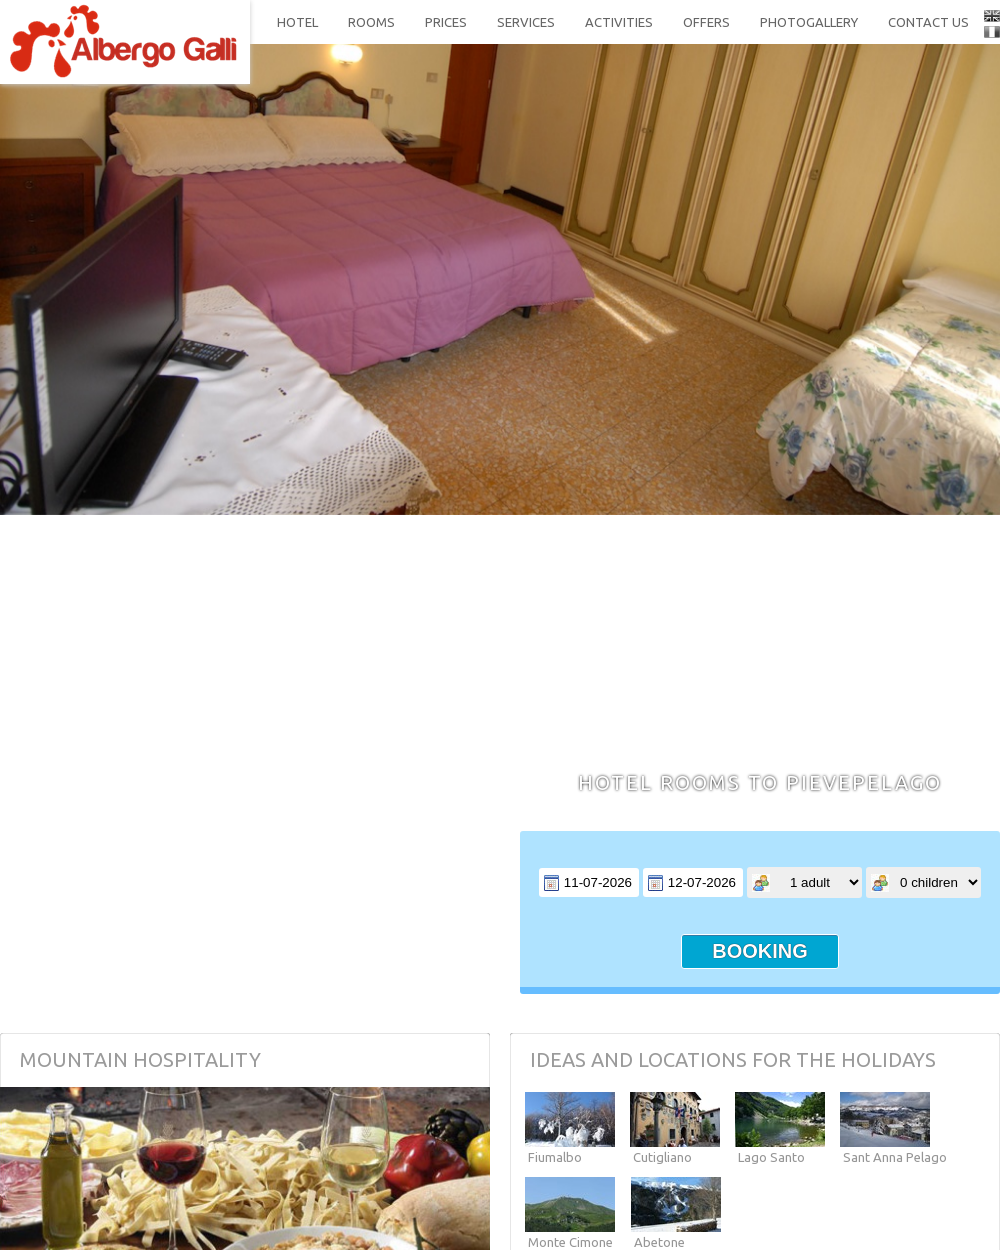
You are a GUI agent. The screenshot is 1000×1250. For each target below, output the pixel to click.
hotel (297, 22)
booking (760, 951)
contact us (928, 22)
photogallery (809, 22)
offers (706, 22)
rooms (371, 22)
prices (446, 22)
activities (619, 22)
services (526, 22)
